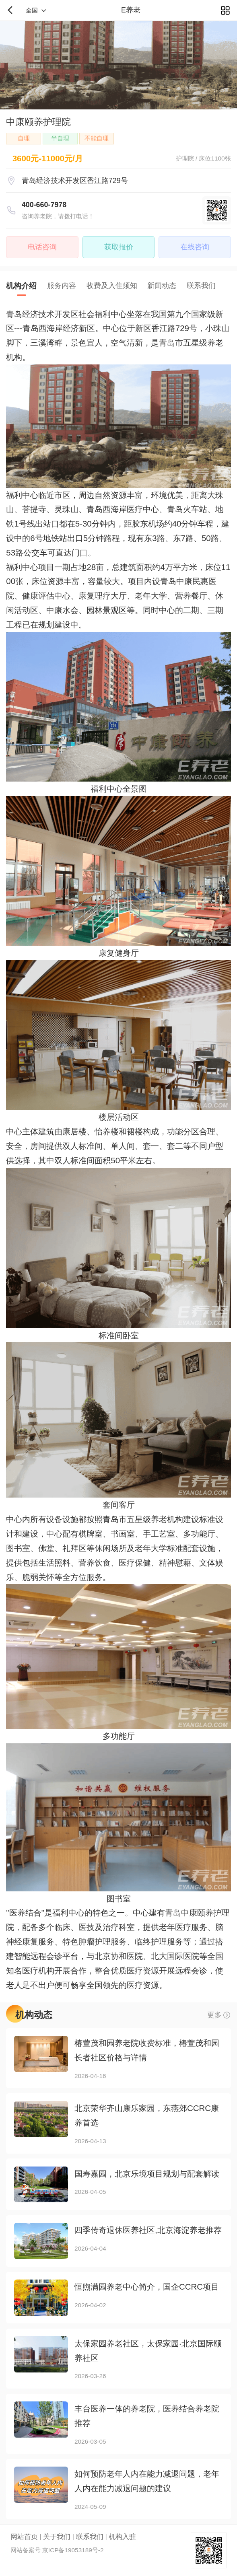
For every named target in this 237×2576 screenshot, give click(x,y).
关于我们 (56, 2537)
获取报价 (118, 247)
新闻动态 (161, 286)
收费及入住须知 (112, 286)
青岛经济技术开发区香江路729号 (75, 181)
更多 (214, 2015)
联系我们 (201, 286)
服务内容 (61, 286)
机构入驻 (122, 2537)
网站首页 (24, 2537)
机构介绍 (21, 286)
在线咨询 (194, 247)
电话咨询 (42, 247)
